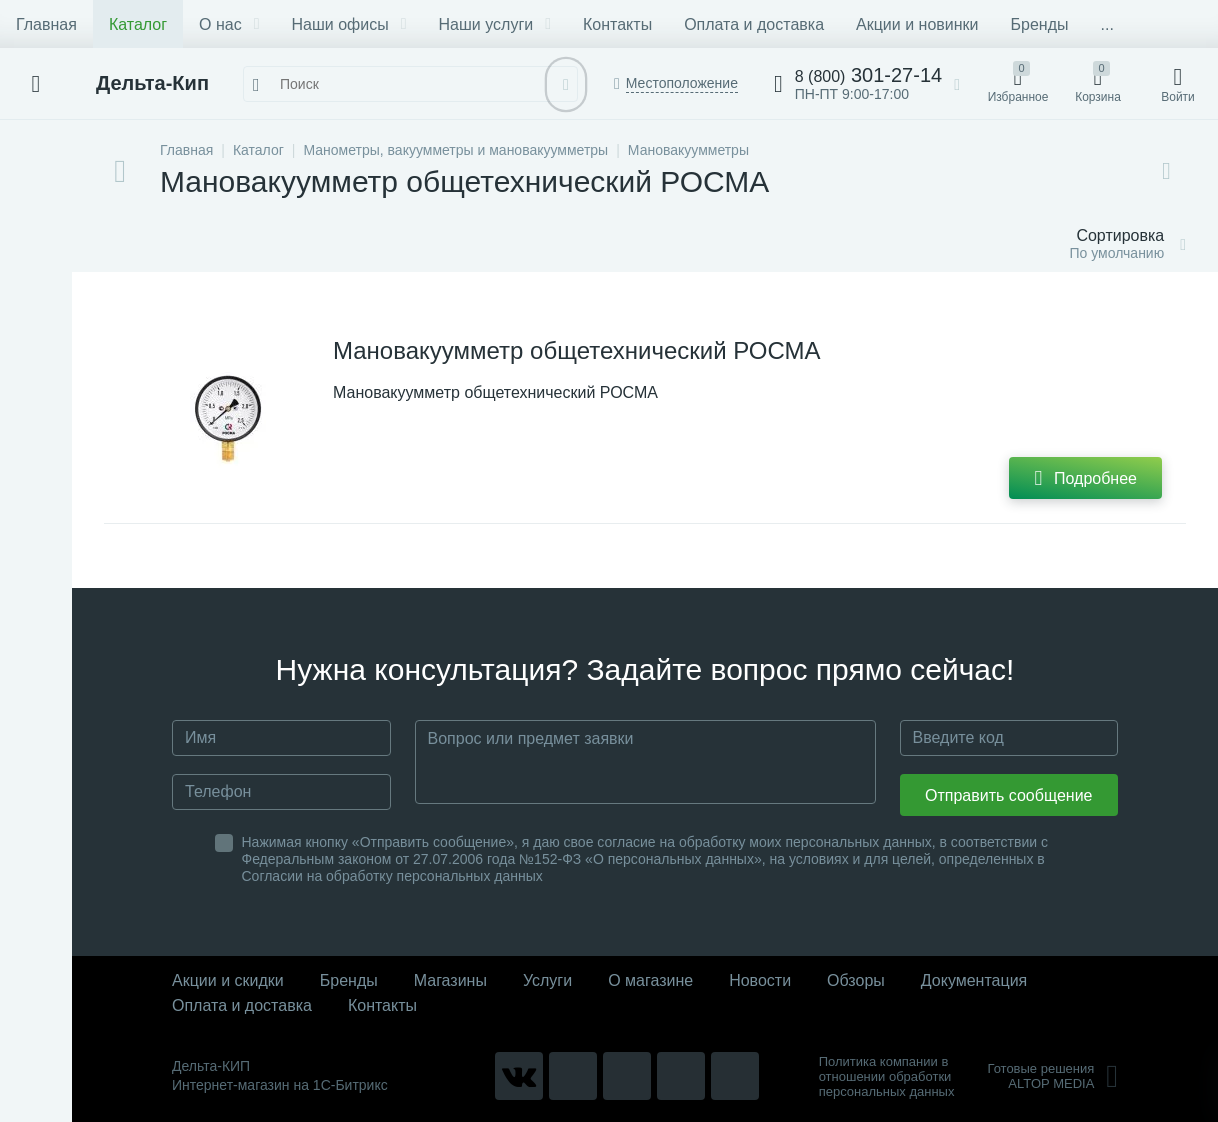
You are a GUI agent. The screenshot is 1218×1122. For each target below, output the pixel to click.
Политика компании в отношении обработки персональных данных (887, 1076)
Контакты (617, 24)
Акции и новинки (917, 24)
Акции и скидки (228, 980)
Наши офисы (349, 24)
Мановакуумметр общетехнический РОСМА (576, 350)
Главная (46, 24)
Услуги (547, 980)
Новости (760, 980)
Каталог (138, 24)
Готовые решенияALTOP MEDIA (1052, 1076)
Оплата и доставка (754, 24)
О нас (229, 24)
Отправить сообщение (1008, 795)
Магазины (450, 980)
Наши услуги (495, 24)
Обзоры (856, 980)
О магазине (650, 980)
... (1106, 24)
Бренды (1040, 24)
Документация (974, 980)
